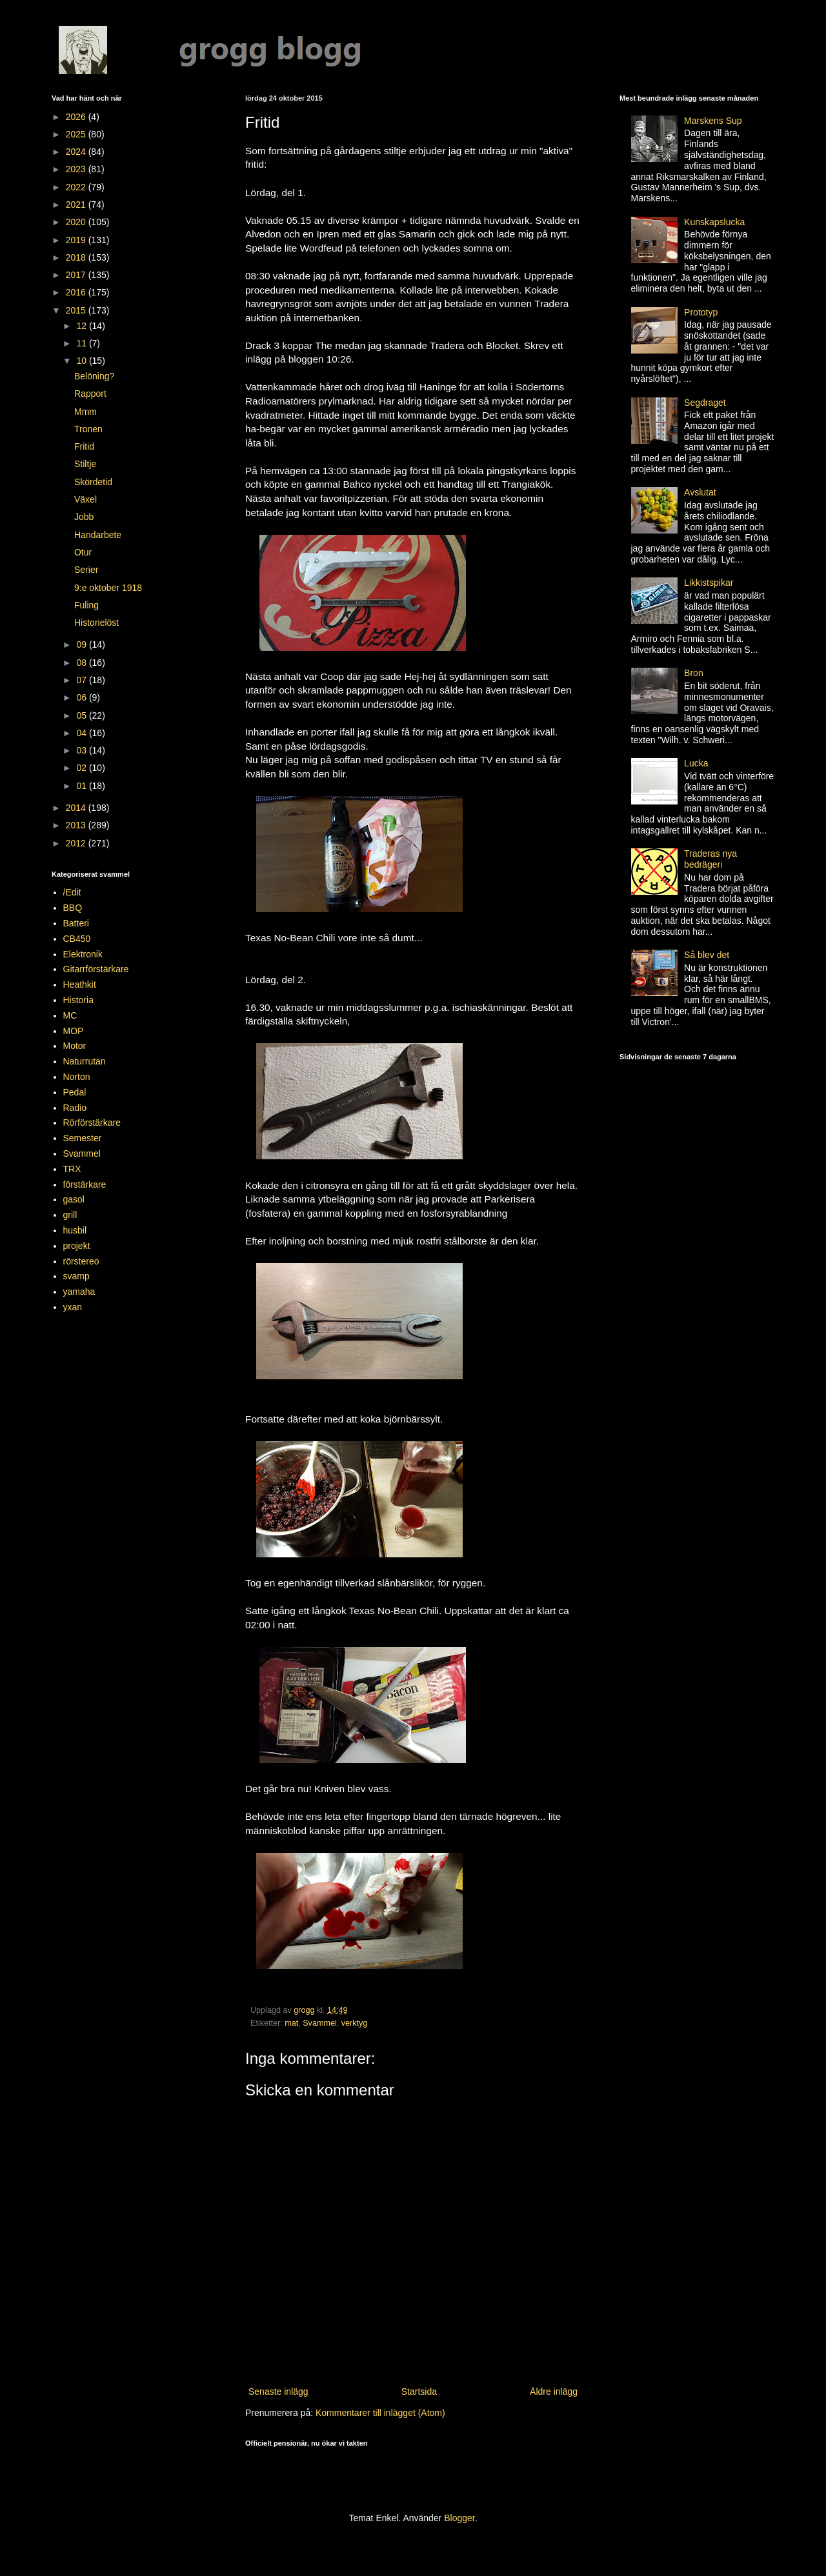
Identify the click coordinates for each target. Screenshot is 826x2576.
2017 (77, 275)
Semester (82, 1138)
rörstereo (81, 1261)
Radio (75, 1108)
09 (82, 644)
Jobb (84, 517)
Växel (85, 499)
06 (82, 697)
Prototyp (701, 312)
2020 (77, 222)
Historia (78, 1000)
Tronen (88, 429)
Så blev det (706, 955)
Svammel (319, 2023)
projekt (76, 1246)
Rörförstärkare (92, 1122)
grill (70, 1215)
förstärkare (84, 1184)
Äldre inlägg (554, 2391)
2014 (77, 808)
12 (82, 326)
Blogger (459, 2518)
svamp (76, 1276)
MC (70, 1015)
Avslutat (700, 492)
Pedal (74, 1092)
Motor (74, 1046)
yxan (73, 1307)
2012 (77, 843)
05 (82, 715)
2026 (77, 117)
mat (291, 2023)
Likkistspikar (708, 582)
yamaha (79, 1291)
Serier (86, 569)
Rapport (90, 393)
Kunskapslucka (714, 222)
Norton (76, 1077)
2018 (77, 257)
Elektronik (83, 954)
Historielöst (96, 622)
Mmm (85, 411)
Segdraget (705, 402)
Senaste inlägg (278, 2391)
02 (82, 768)
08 (82, 662)
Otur (83, 552)
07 (82, 680)
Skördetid (93, 482)
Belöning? (94, 376)
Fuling (86, 605)
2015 (77, 310)
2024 (77, 151)
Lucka (696, 763)
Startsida (419, 2391)
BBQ (73, 908)
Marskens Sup (712, 120)
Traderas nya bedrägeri (710, 859)
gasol (74, 1199)
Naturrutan (84, 1061)
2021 (77, 204)
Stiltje (85, 464)
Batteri (76, 923)
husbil (75, 1230)
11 (82, 343)
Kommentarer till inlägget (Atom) (380, 2413)
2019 (77, 240)
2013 (77, 825)
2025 (77, 134)
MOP (73, 1031)
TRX (72, 1169)
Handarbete (97, 535)
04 (82, 733)
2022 (77, 187)
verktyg (354, 2023)
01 (82, 786)
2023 (77, 169)
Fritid (84, 446)
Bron (693, 673)
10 (82, 360)
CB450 (77, 939)
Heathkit (79, 984)
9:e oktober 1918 (108, 588)
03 (82, 750)
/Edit (72, 892)
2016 (77, 292)
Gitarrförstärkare (96, 969)
